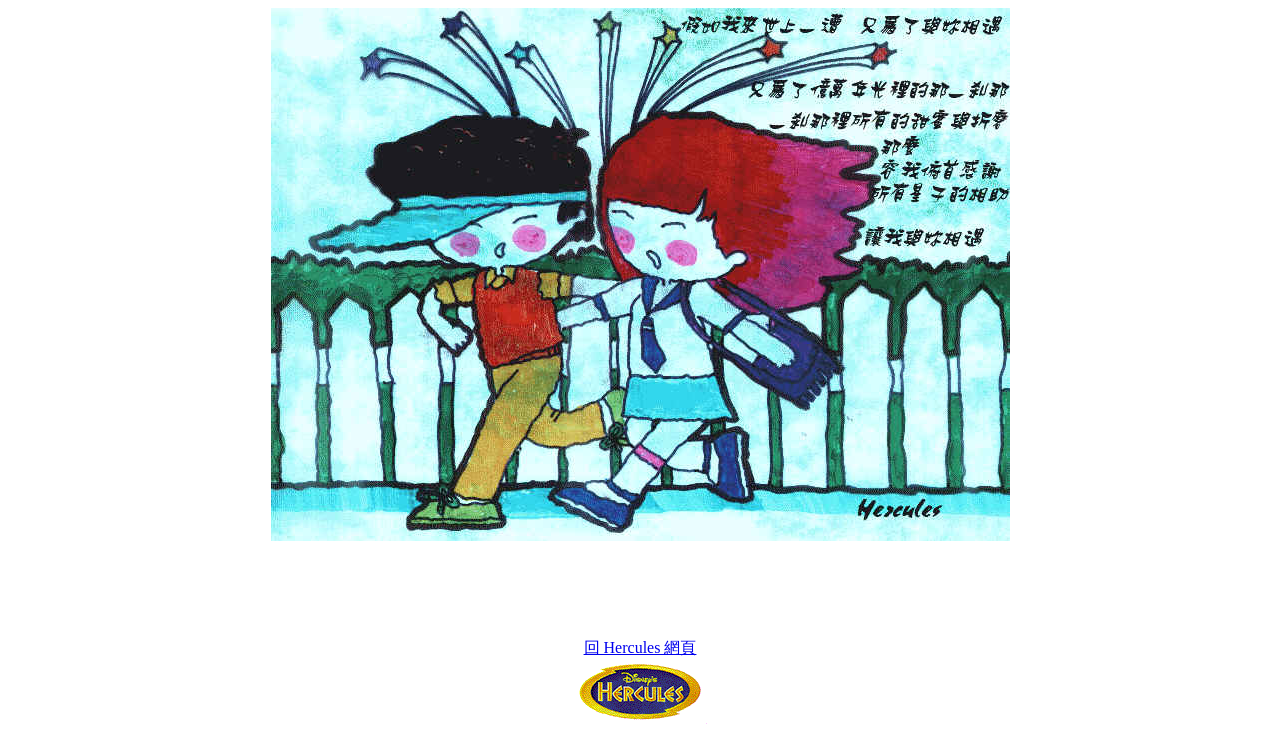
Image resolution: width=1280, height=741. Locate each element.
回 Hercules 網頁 (640, 647)
